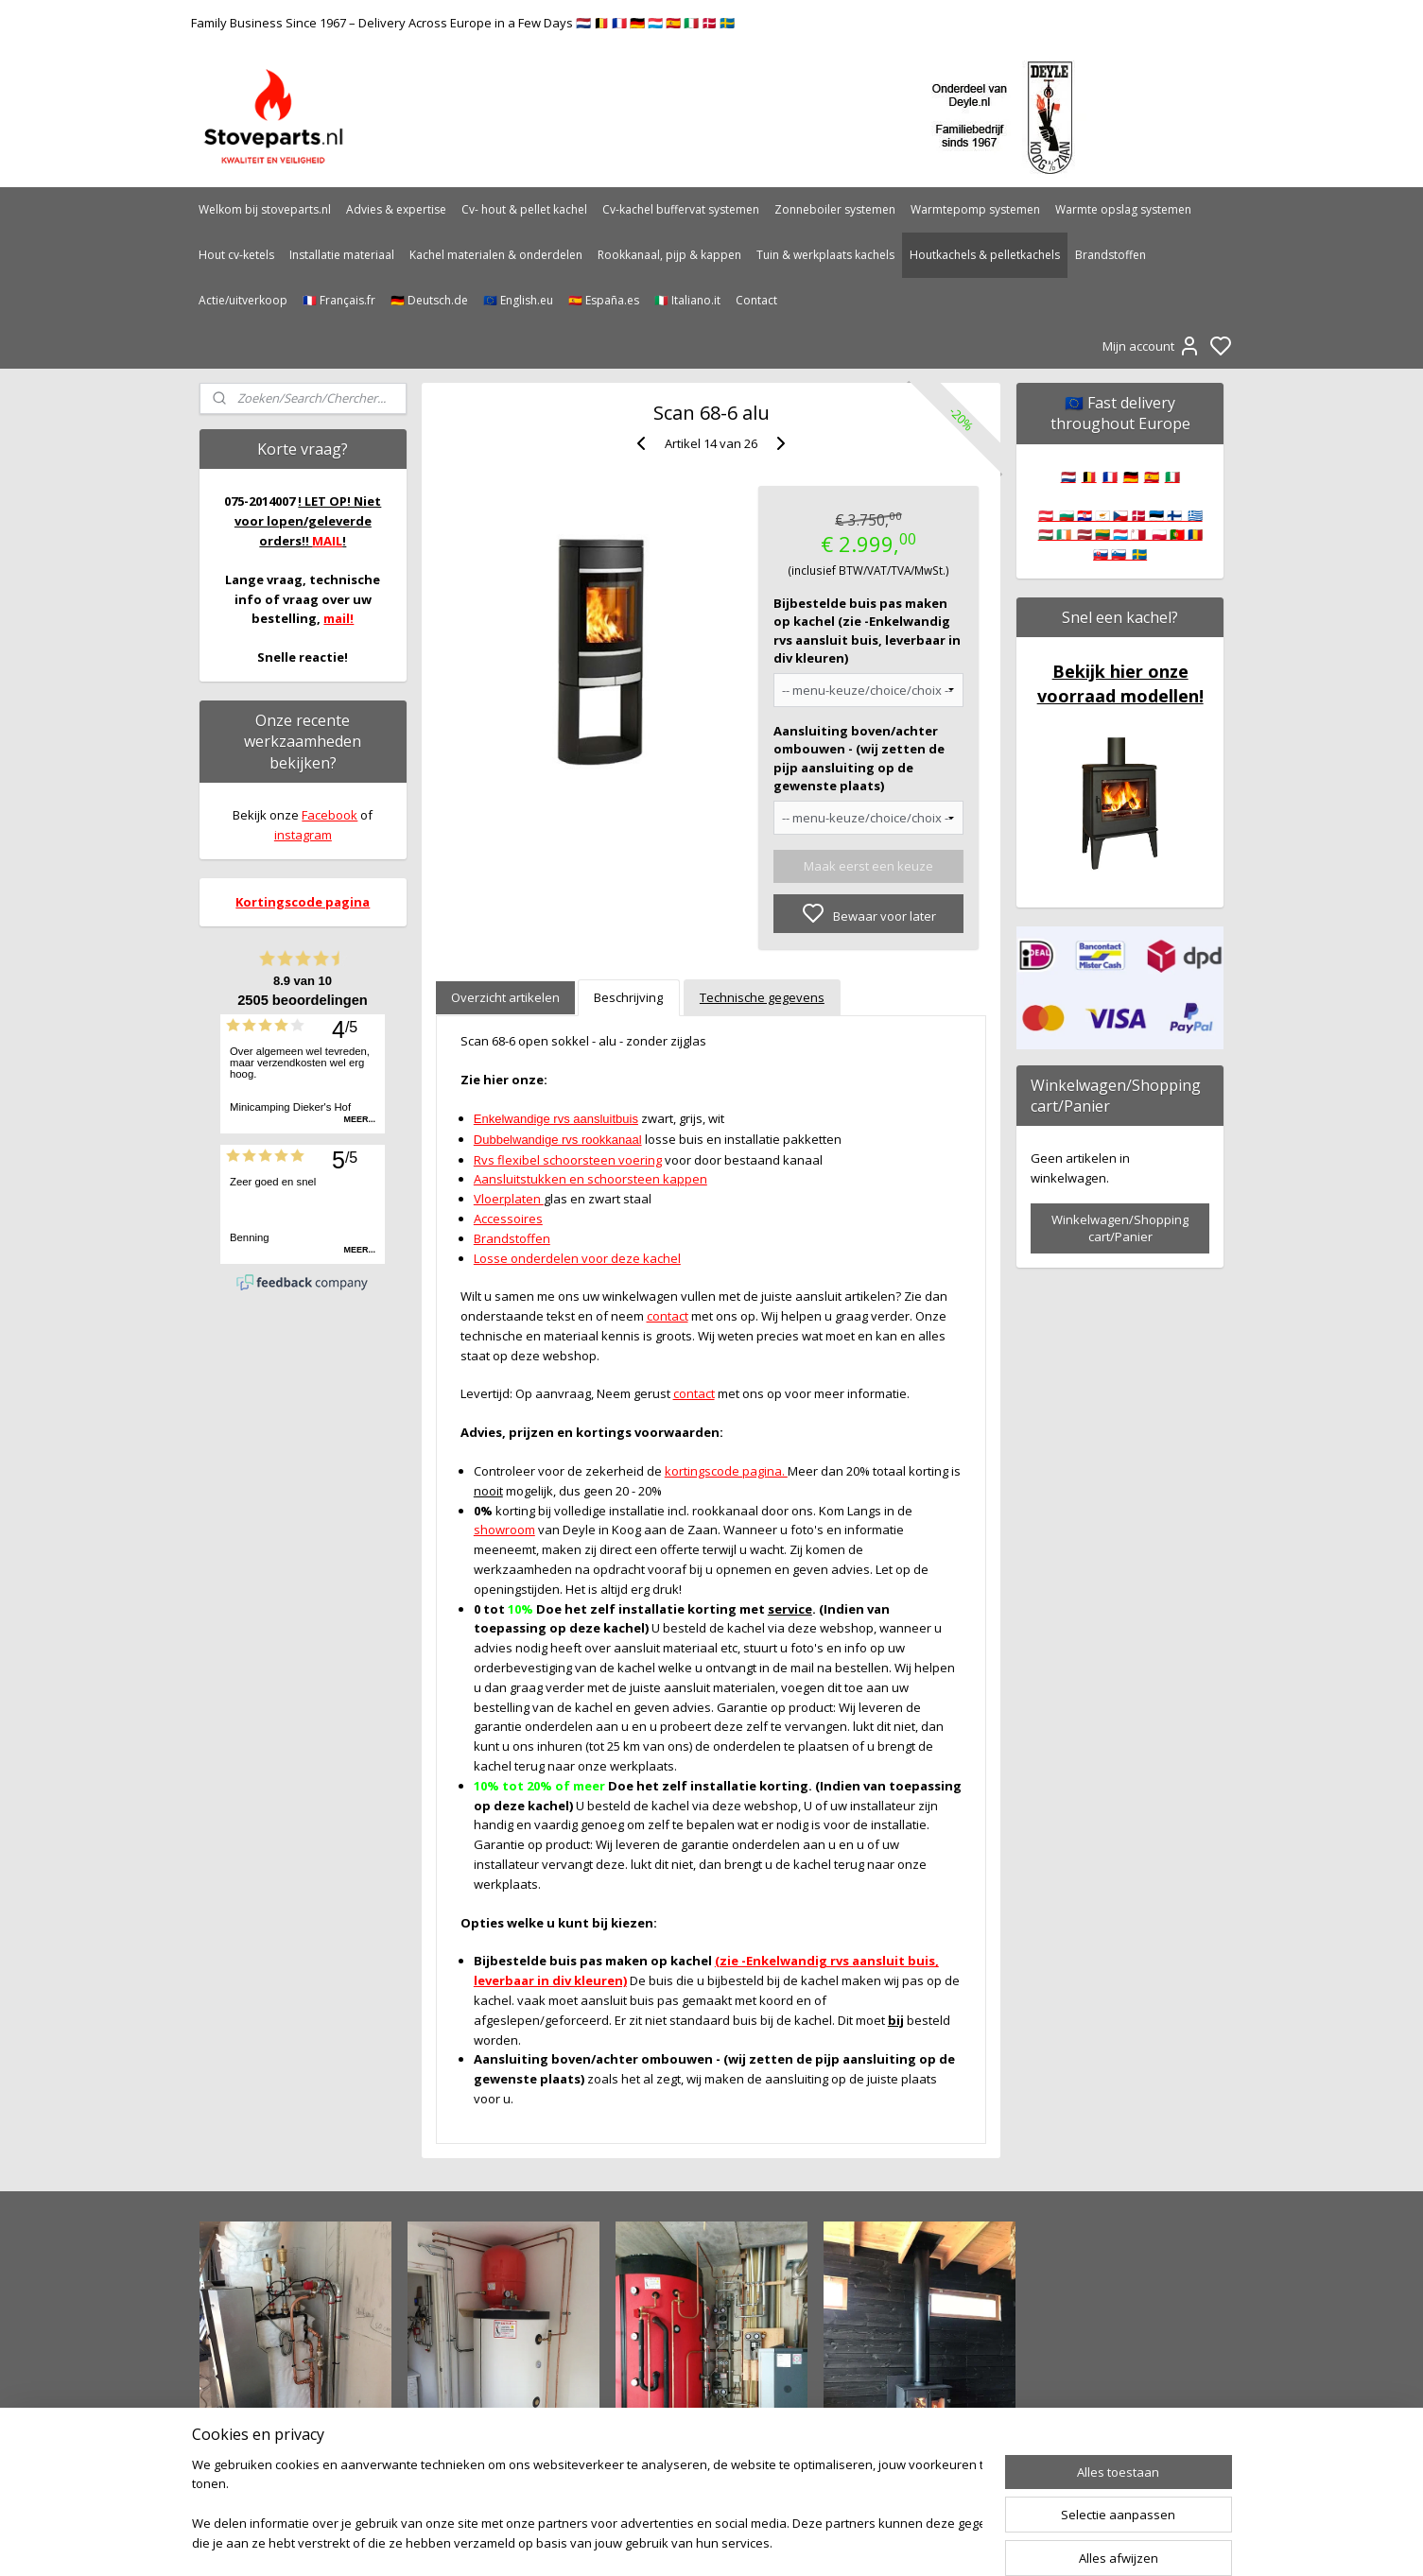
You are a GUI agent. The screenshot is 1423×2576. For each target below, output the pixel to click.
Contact (756, 300)
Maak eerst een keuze (868, 865)
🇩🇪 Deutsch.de (429, 300)
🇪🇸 (1151, 476)
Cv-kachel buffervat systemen (680, 209)
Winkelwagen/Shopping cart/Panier (1120, 1228)
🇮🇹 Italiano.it (687, 300)
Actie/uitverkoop (243, 300)
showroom (504, 1529)
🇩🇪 (1130, 476)
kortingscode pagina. (726, 1470)
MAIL (327, 540)
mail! (338, 618)
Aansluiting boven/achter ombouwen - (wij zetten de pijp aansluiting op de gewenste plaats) (859, 758)
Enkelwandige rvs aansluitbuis (556, 1119)
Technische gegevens (762, 997)
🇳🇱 (1068, 476)
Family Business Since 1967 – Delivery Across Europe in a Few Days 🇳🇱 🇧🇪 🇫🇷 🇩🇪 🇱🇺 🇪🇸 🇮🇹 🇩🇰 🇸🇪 (463, 22)
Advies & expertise (396, 209)
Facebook (329, 814)
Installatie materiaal (341, 255)
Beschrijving (629, 997)
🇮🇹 (1172, 476)
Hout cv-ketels (236, 255)
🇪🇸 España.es (603, 300)
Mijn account (1151, 346)
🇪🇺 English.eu (518, 300)
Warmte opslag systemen (1123, 209)
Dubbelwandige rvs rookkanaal (558, 1139)
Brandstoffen (1110, 255)
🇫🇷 (1110, 476)
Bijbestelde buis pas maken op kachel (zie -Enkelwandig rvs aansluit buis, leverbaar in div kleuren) (867, 631)
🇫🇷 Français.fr (339, 300)
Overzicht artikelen (505, 997)
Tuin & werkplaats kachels (825, 255)
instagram (303, 834)
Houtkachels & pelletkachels (985, 255)
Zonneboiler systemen (834, 209)
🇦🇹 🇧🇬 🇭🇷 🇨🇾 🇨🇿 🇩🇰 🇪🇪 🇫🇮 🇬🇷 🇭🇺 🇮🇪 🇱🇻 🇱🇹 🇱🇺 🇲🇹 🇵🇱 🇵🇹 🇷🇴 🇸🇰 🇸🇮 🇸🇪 (1120, 535)
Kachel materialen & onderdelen (495, 255)
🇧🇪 (1089, 476)
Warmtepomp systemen (975, 209)
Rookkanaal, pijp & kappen (669, 255)
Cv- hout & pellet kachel (524, 209)
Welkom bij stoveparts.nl (265, 209)
